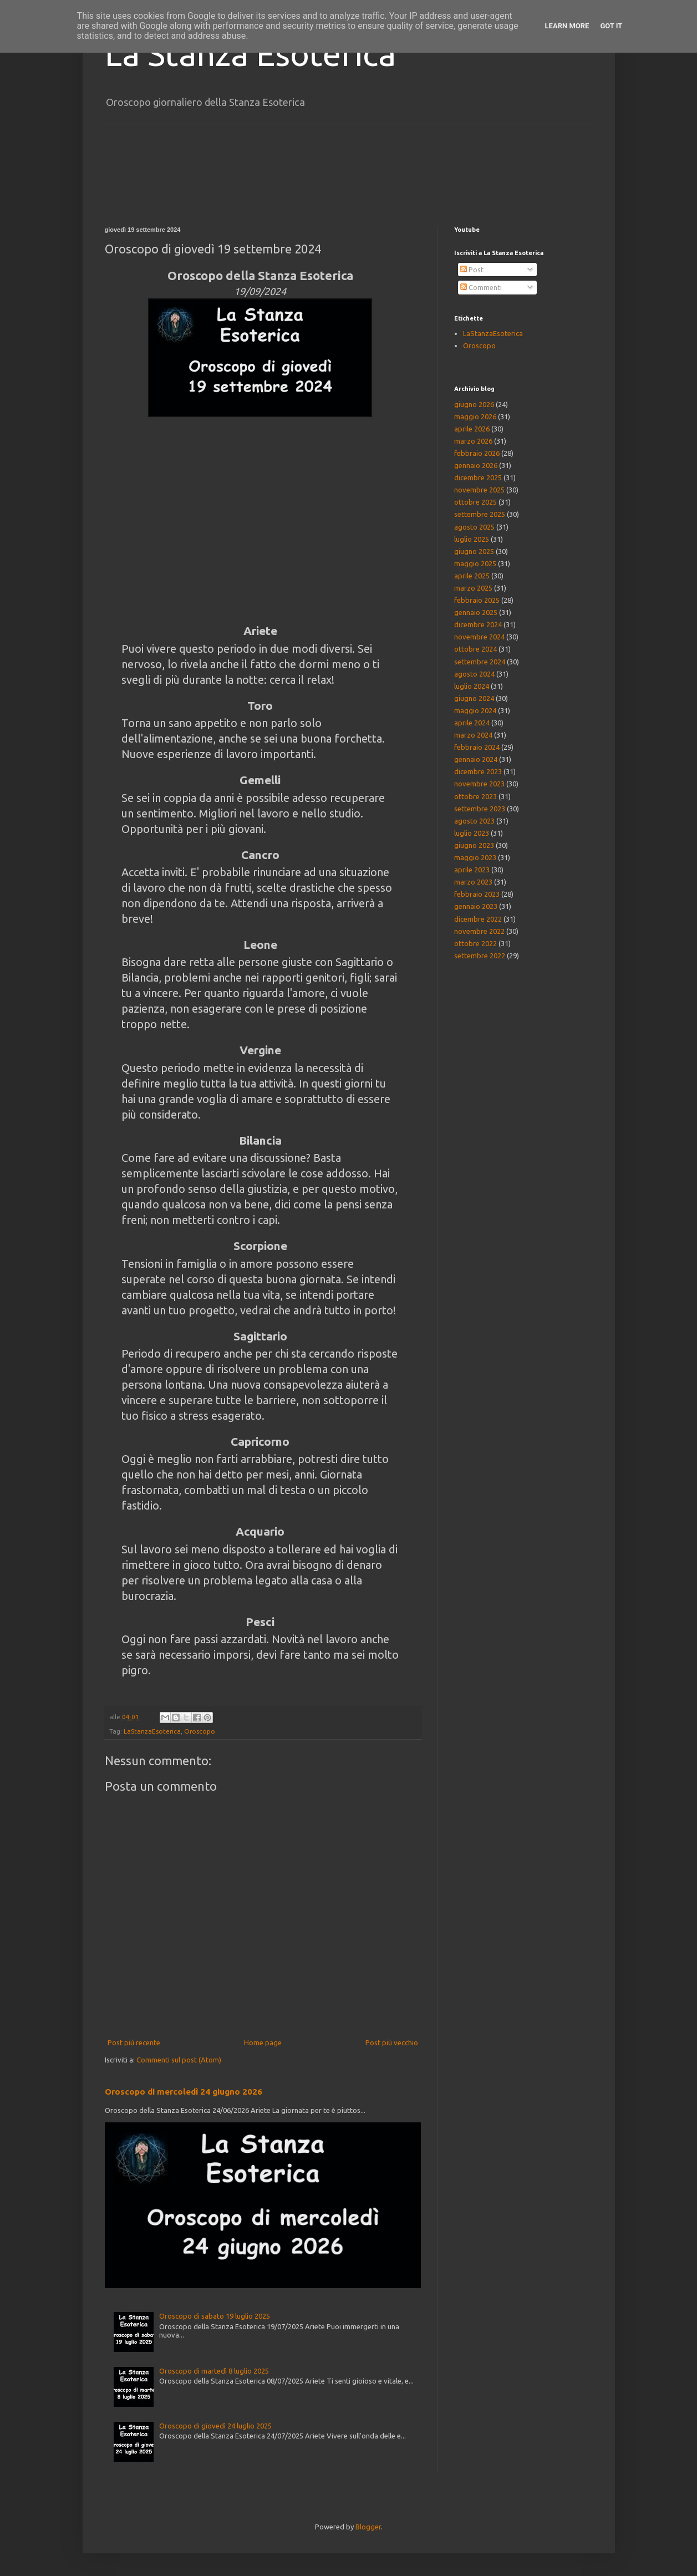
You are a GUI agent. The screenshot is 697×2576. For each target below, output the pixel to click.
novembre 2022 (479, 931)
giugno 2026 (474, 404)
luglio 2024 (471, 686)
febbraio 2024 (477, 747)
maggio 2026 (475, 416)
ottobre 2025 (475, 502)
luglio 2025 (471, 539)
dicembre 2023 (478, 771)
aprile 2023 (472, 869)
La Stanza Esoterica (250, 53)
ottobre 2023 (475, 796)
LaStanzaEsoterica (152, 1731)
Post (472, 269)
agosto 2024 (474, 674)
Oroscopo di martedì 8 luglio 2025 (214, 2371)
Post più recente (134, 2042)
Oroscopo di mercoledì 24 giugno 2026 (183, 2091)
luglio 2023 (471, 833)
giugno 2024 (474, 698)
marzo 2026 (473, 441)
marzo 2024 (473, 735)
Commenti (481, 287)
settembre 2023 (479, 808)
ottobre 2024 (475, 649)
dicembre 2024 (478, 624)
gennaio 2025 (475, 612)
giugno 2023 (474, 845)
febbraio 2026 (477, 453)
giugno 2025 (474, 551)
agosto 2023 (474, 821)
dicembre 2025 (478, 477)
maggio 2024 (475, 710)
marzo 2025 (473, 588)
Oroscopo (199, 1731)
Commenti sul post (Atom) (178, 2060)
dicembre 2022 (478, 919)
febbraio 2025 (477, 600)
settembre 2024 (479, 661)
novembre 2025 (479, 490)
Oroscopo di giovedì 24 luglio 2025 (215, 2426)
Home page (263, 2042)
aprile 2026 (472, 429)
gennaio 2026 (475, 465)
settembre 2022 (479, 955)
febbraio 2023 (477, 894)
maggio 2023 (475, 857)
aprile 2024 (472, 722)
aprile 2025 (472, 576)
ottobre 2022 (475, 943)
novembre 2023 (479, 783)
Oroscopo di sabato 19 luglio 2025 (214, 2316)
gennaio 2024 (475, 759)
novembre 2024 (479, 637)
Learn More (567, 26)
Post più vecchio (391, 2042)
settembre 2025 (479, 514)
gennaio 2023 (475, 906)
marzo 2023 (473, 882)
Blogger (368, 2527)
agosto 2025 (474, 527)
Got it (611, 26)
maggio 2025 (475, 563)
